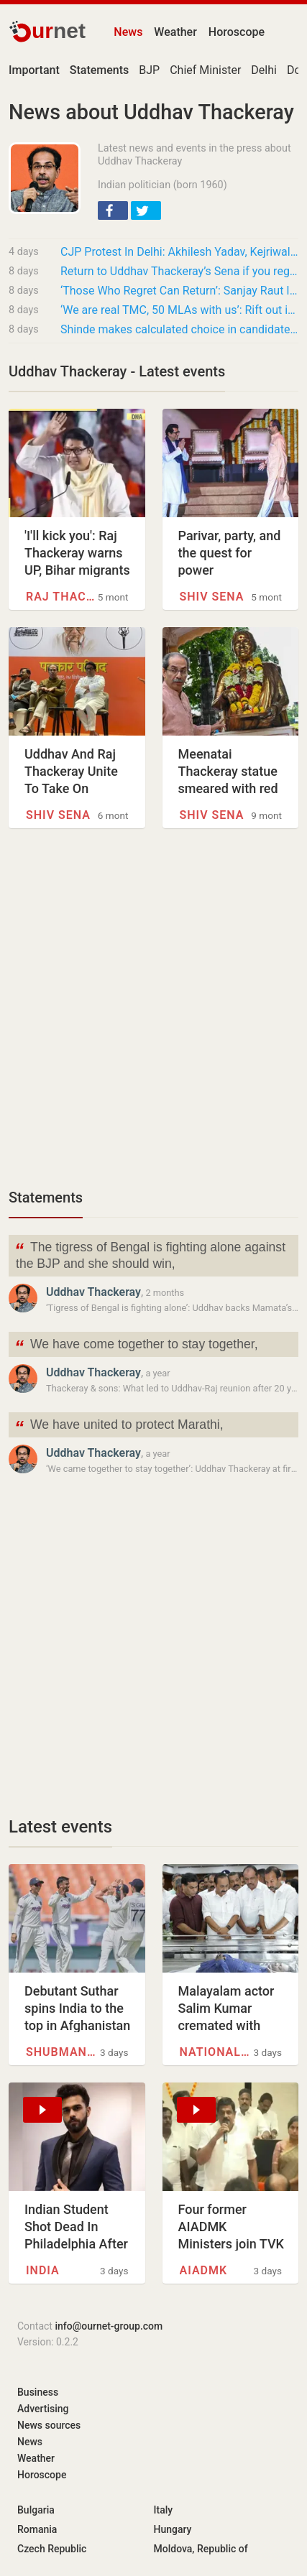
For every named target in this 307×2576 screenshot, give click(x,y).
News (128, 32)
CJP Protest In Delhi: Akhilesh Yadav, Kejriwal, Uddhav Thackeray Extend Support (179, 252)
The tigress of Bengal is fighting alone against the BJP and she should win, (149, 1254)
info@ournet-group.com (108, 2326)
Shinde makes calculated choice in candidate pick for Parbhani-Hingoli (179, 329)
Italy (163, 2510)
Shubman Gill (62, 2052)
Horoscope (237, 32)
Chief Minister (205, 70)
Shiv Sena (212, 596)
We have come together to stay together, (136, 1346)
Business (37, 2392)
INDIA (43, 2270)
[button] (113, 210)
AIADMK (204, 2270)
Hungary (173, 2529)
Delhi (264, 70)
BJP (149, 70)
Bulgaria (36, 2510)
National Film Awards (216, 2052)
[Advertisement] (153, 1016)
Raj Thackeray (62, 596)
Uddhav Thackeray (93, 1292)
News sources (49, 2425)
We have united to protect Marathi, (119, 1426)
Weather (175, 32)
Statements (46, 1197)
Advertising (43, 2408)
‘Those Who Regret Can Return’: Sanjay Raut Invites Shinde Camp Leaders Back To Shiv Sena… (179, 290)
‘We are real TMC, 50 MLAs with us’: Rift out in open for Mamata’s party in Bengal (179, 310)
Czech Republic (51, 2548)
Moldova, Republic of (201, 2548)
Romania (37, 2529)
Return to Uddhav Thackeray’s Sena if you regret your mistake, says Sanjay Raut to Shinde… (179, 271)
